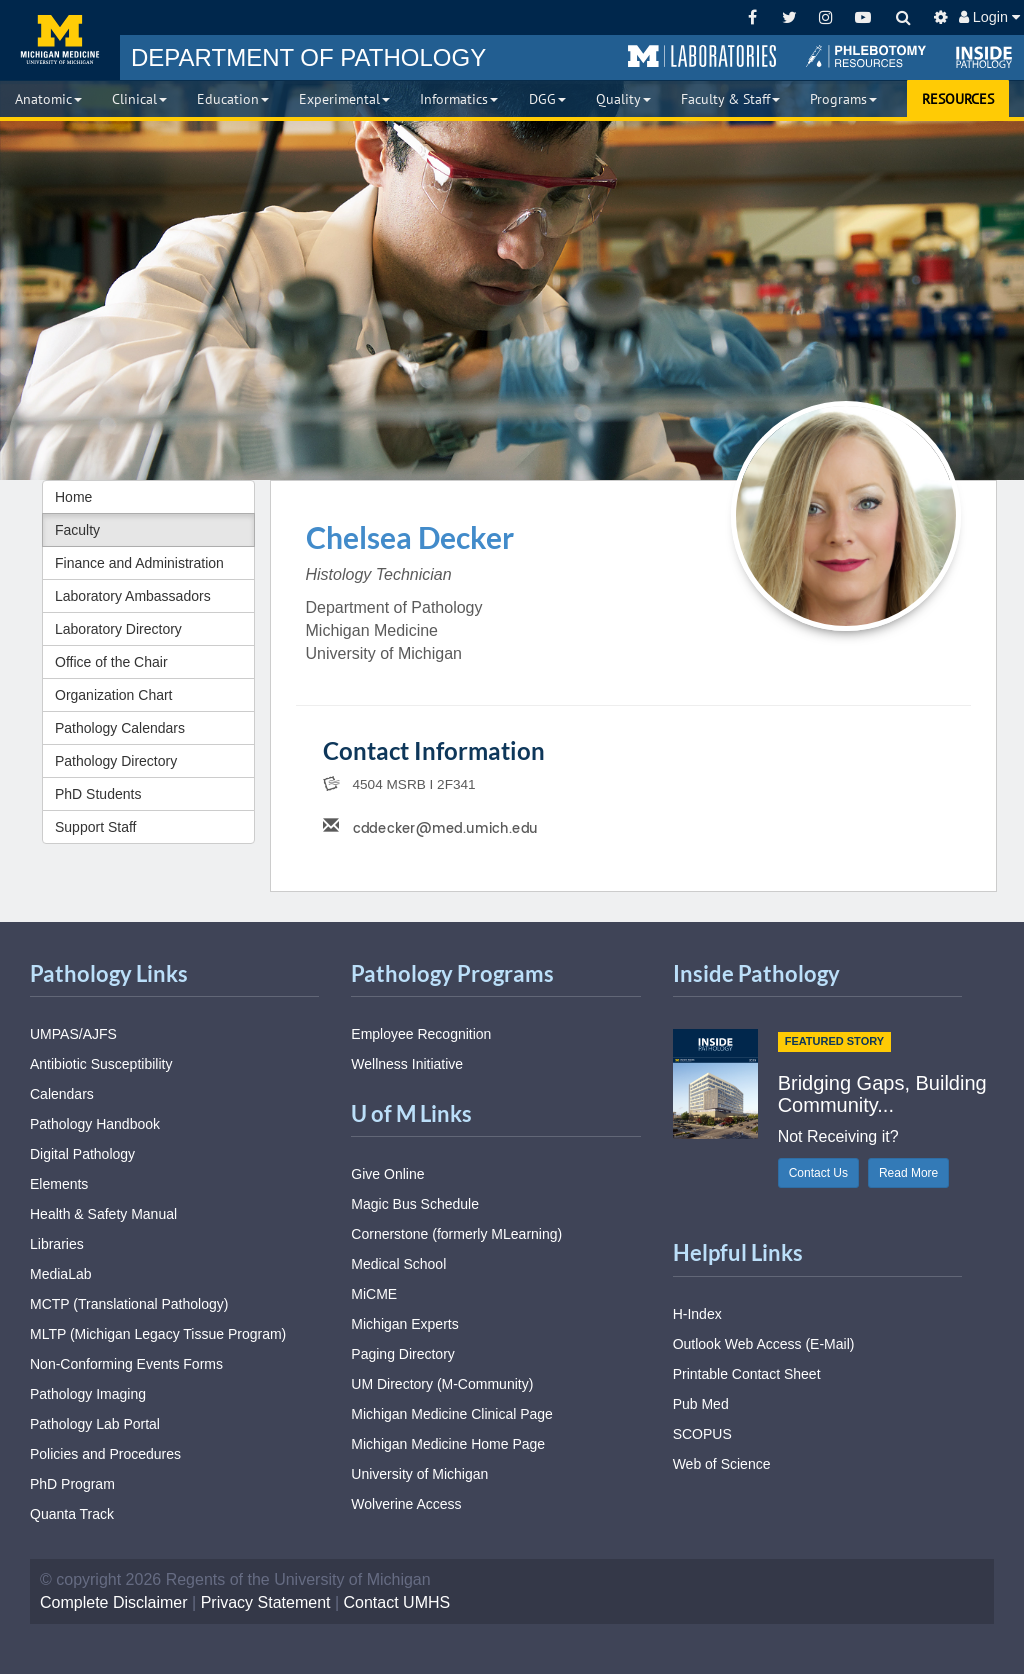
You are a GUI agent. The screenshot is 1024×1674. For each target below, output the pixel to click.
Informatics (459, 99)
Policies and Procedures (105, 1454)
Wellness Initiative (407, 1064)
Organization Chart (114, 695)
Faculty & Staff (730, 99)
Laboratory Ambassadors (133, 596)
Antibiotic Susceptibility (101, 1064)
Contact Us (818, 1173)
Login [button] (989, 17)
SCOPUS (702, 1434)
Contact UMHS (397, 1602)
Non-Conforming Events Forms (126, 1364)
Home (73, 497)
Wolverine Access (406, 1504)
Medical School (398, 1264)
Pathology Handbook (95, 1124)
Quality (623, 99)
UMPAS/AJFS (73, 1034)
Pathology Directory (116, 761)
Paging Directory (403, 1354)
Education (233, 99)
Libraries (57, 1244)
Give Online (387, 1174)
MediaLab (61, 1274)
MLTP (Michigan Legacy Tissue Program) (158, 1334)
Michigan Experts (404, 1324)
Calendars (62, 1094)
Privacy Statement (266, 1602)
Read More (908, 1173)
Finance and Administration (139, 563)
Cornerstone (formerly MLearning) (456, 1234)
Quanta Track (72, 1514)
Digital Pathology (82, 1154)
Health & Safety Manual (103, 1214)
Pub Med (701, 1404)
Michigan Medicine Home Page (448, 1444)
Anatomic (48, 99)
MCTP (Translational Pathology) (129, 1304)
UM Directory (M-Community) (442, 1384)
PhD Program (72, 1484)
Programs (843, 99)
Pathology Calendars (120, 728)
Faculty (77, 530)
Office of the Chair (111, 662)
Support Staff (95, 827)
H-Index (697, 1314)
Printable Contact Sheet (747, 1374)
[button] (702, 57)
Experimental (344, 99)
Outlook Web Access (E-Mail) (764, 1344)
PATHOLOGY (308, 57)
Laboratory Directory (118, 629)
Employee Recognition (421, 1034)
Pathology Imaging (88, 1394)
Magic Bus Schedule (415, 1204)
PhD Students (98, 794)
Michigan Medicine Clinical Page (452, 1414)
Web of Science (722, 1464)
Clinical (139, 99)
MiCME (374, 1294)
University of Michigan (419, 1474)
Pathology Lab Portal (95, 1424)
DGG (547, 99)
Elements (59, 1184)
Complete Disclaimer (114, 1602)
